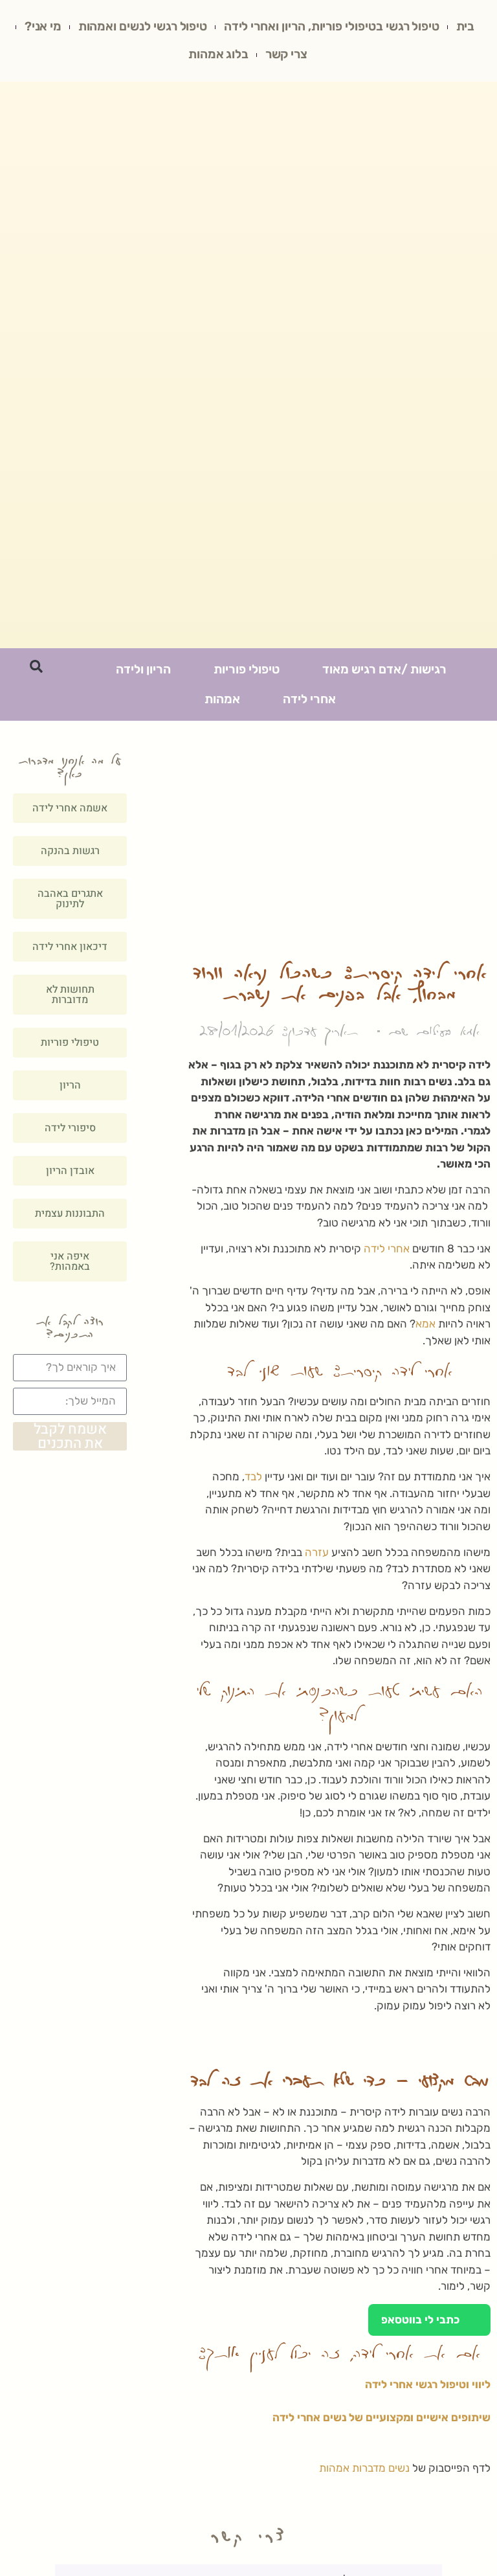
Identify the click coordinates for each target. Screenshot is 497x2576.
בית (442, 27)
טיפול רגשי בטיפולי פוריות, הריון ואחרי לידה (305, 27)
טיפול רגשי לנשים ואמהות (112, 27)
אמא (425, 1327)
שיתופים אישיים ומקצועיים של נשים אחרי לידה (381, 2421)
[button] (36, 670)
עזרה (317, 1556)
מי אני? (318, 57)
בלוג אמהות (189, 57)
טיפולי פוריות (247, 673)
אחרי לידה (309, 702)
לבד (253, 1480)
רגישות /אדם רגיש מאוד (384, 673)
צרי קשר (259, 57)
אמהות (222, 702)
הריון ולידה (143, 673)
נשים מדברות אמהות (364, 2471)
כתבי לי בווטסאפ (429, 2324)
